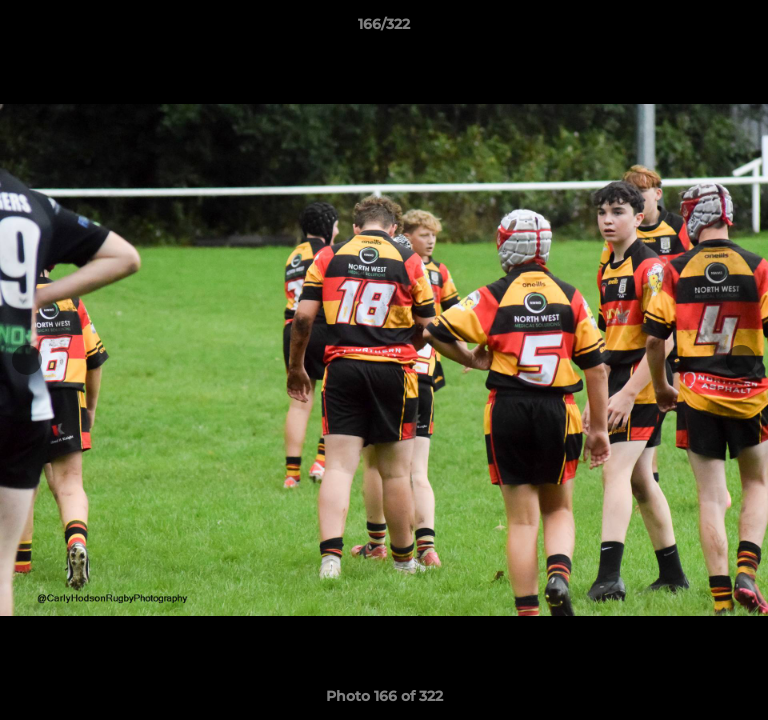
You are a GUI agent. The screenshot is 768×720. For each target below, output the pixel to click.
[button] (744, 29)
